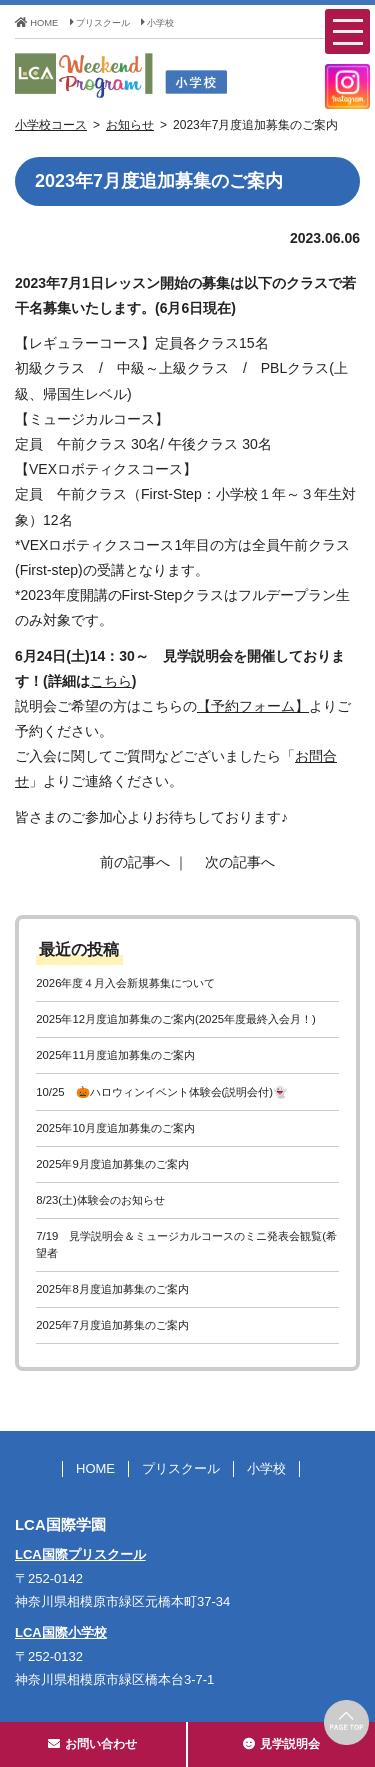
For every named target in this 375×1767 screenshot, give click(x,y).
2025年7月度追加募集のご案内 (112, 1325)
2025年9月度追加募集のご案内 (112, 1164)
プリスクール (100, 23)
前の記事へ (135, 862)
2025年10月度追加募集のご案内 (115, 1128)
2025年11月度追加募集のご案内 (115, 1055)
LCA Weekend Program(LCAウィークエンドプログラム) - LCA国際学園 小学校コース (159, 75)
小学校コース (51, 125)
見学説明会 (281, 1744)
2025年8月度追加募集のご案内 (112, 1289)
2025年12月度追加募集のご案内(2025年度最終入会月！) (176, 1019)
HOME (36, 23)
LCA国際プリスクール (80, 1554)
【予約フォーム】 (253, 706)
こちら (111, 681)
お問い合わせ (92, 1744)
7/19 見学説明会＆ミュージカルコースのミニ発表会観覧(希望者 (186, 1244)
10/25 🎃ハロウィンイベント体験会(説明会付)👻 (161, 1092)
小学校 (157, 23)
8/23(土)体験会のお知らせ (100, 1200)
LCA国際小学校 (61, 1632)
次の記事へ (240, 862)
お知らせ (130, 125)
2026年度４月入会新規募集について (125, 983)
